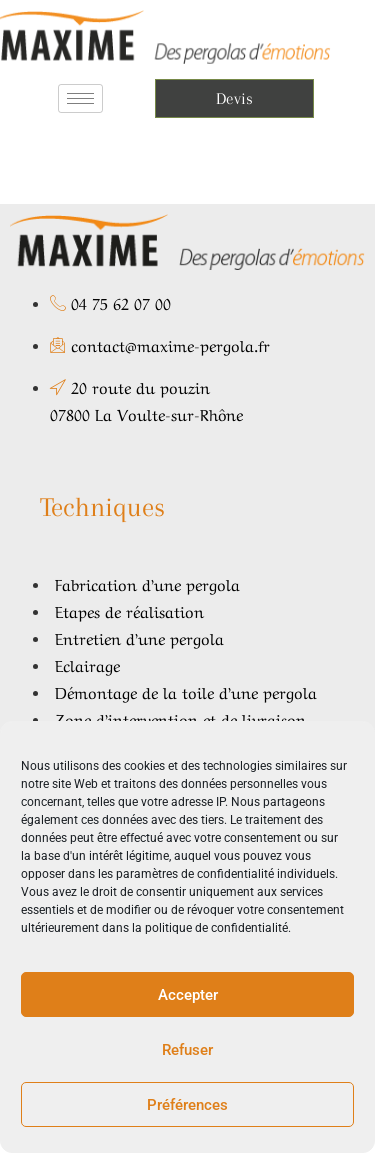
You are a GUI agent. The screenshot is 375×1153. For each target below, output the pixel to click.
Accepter (188, 995)
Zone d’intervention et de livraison (180, 718)
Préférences (187, 1105)
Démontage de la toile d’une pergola (186, 691)
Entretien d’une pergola (139, 637)
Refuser (187, 1050)
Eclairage (87, 664)
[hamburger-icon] (80, 98)
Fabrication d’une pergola (147, 583)
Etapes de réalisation (129, 610)
